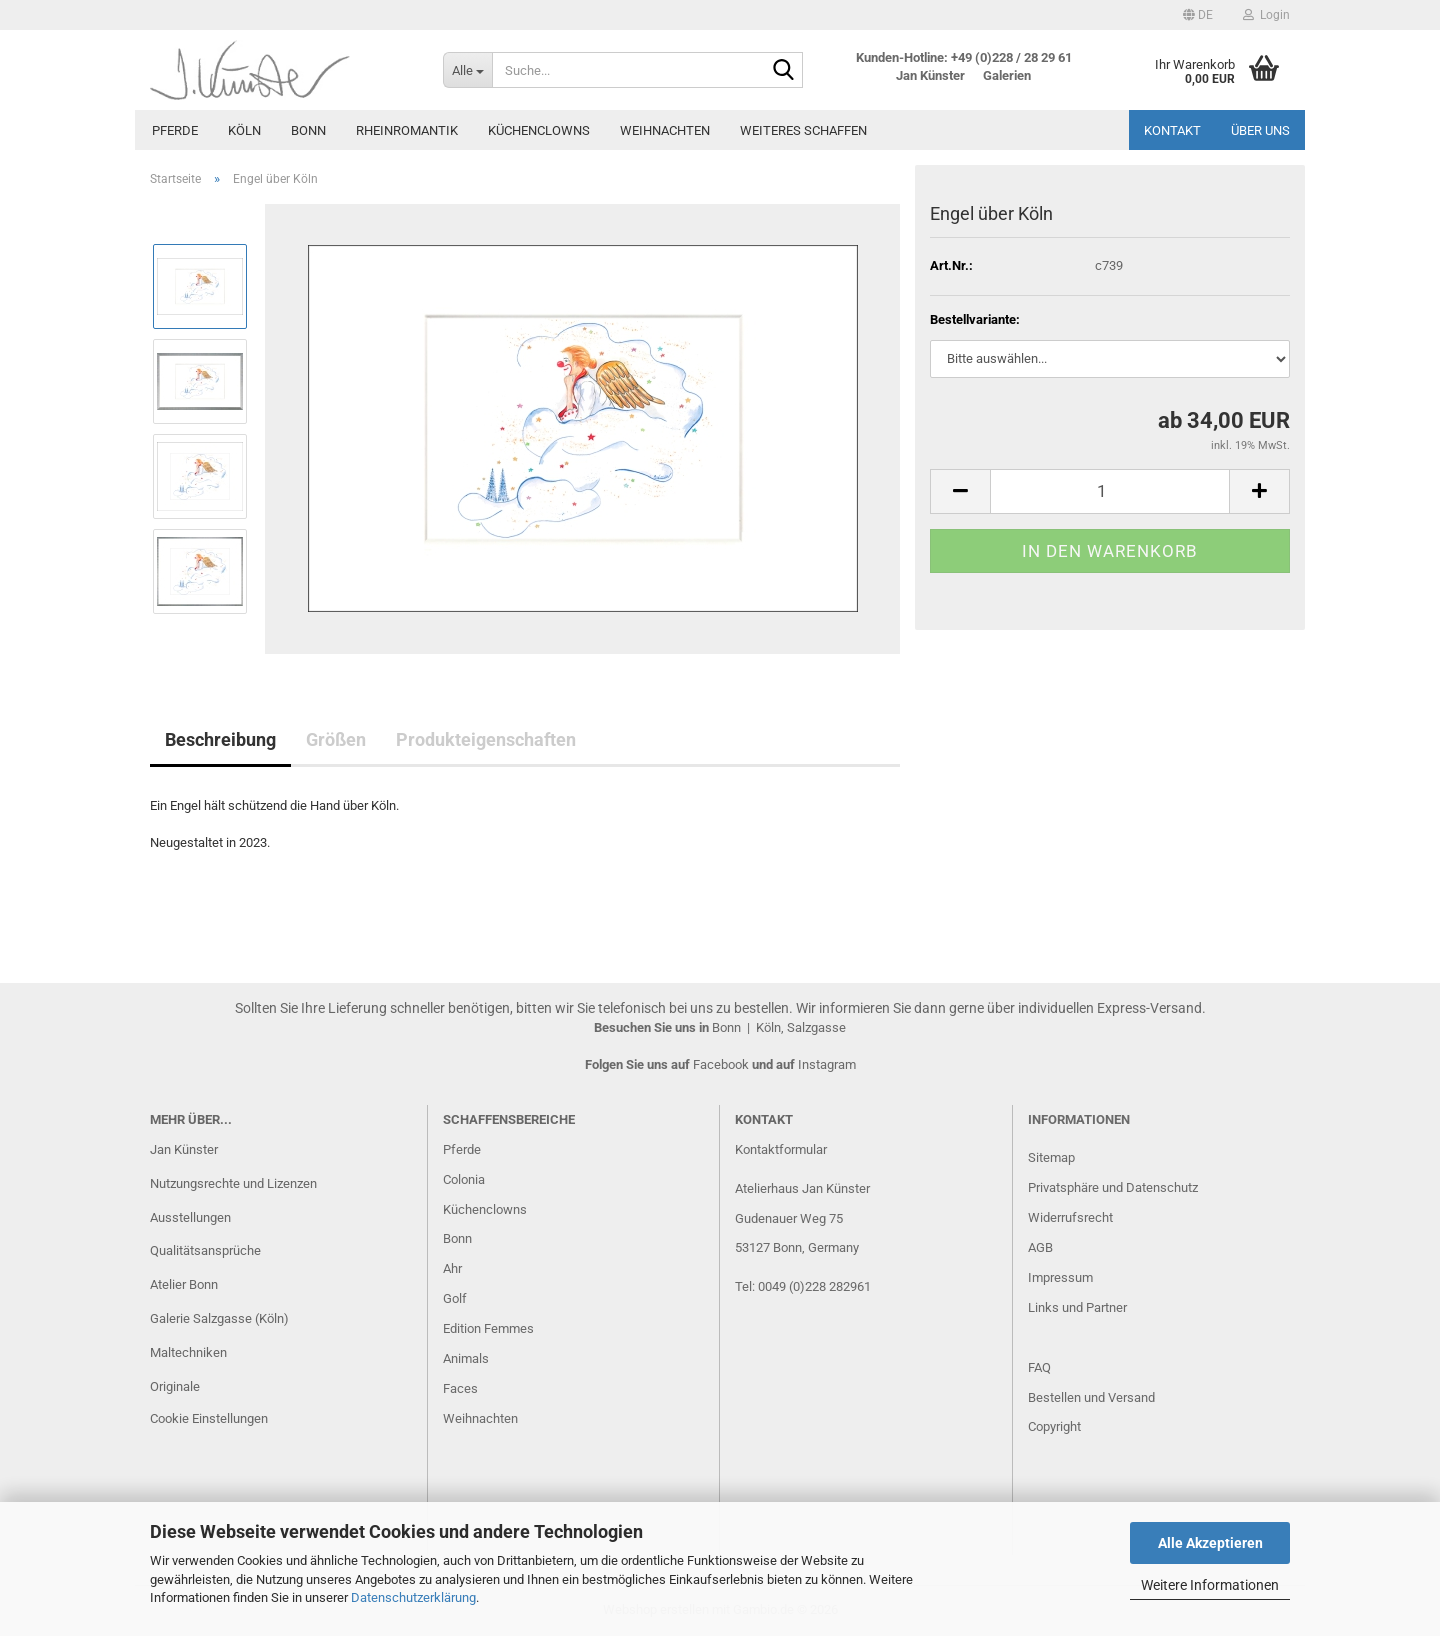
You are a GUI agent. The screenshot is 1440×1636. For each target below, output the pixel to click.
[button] (1198, 15)
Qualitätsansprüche (205, 1250)
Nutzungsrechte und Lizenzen (233, 1183)
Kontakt (1172, 130)
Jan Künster (184, 1149)
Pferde (175, 130)
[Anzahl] (1110, 491)
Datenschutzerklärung (413, 1597)
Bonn (308, 130)
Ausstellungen (190, 1217)
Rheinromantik (407, 130)
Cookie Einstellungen (209, 1418)
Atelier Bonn (184, 1284)
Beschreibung (220, 739)
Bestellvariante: (975, 319)
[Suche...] (467, 70)
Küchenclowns (539, 130)
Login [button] (1266, 15)
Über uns (1260, 130)
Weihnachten (665, 130)
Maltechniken (188, 1352)
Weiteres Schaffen (803, 130)
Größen (336, 739)
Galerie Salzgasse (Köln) (219, 1318)
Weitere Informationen (1210, 1585)
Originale (175, 1386)
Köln (244, 130)
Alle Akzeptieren (1210, 1543)
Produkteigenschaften (486, 739)
